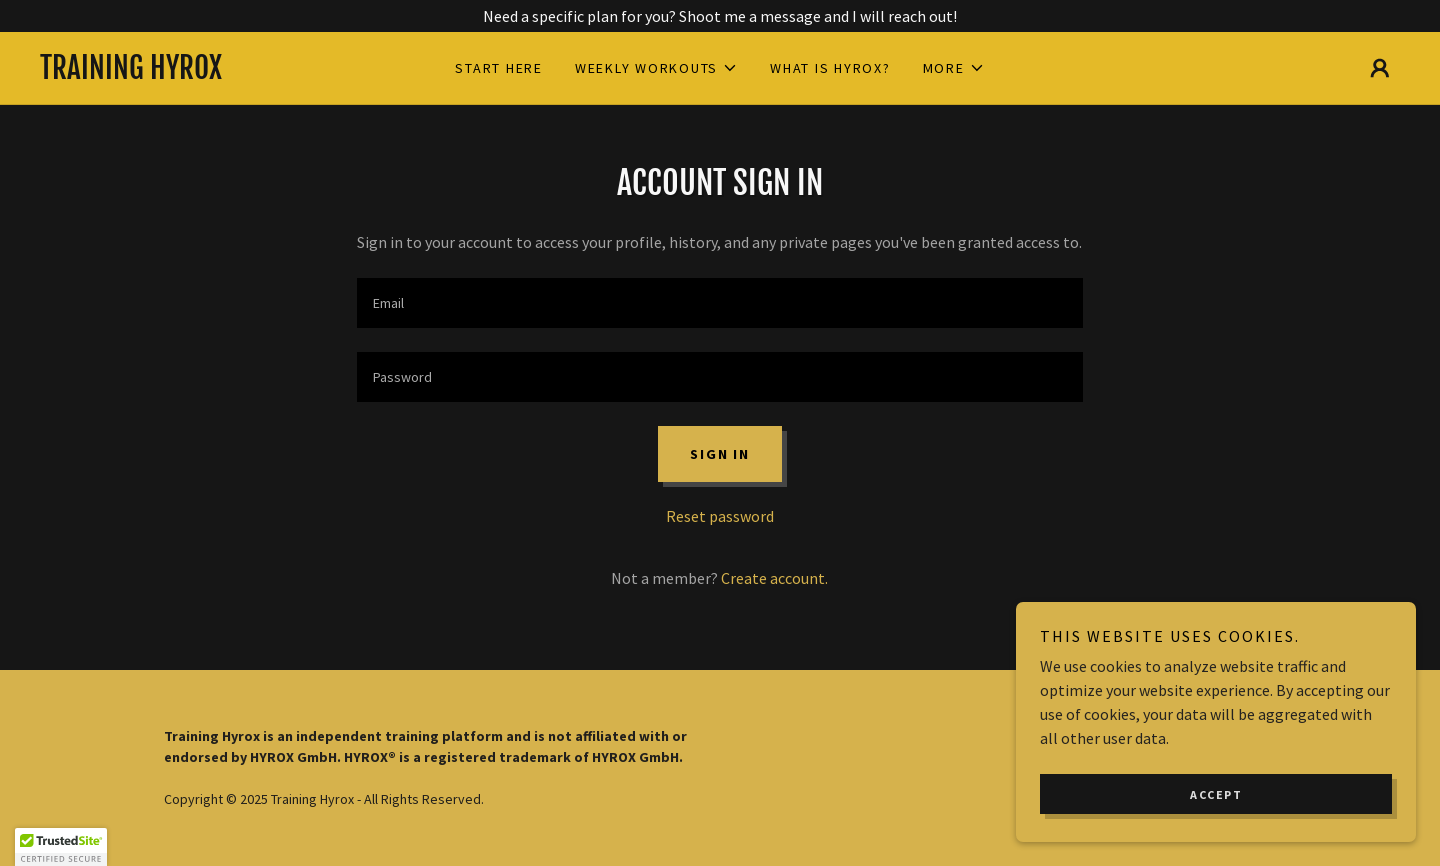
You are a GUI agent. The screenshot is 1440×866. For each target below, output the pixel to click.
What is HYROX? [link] (830, 68)
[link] (210, 73)
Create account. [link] (774, 578)
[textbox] (719, 303)
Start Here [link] (499, 68)
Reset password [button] (720, 516)
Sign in (719, 454)
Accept (1216, 794)
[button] (656, 68)
